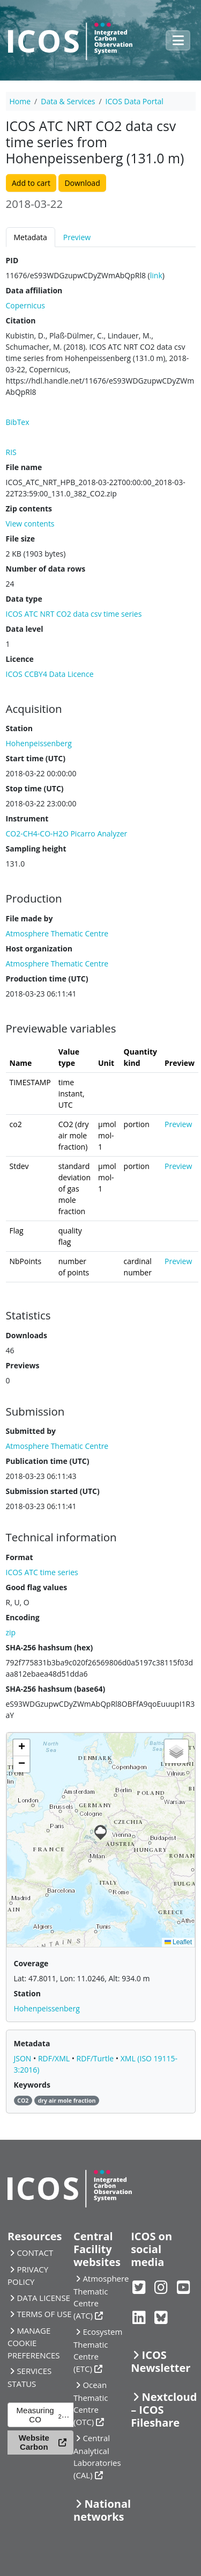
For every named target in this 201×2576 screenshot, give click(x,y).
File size (20, 538)
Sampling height (36, 848)
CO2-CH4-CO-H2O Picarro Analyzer (67, 833)
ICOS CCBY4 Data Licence (50, 674)
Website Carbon (34, 2442)
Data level (24, 629)
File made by (29, 918)
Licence (20, 659)
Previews (23, 1365)
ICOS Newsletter (160, 2361)
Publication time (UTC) (48, 1461)
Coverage (31, 1963)
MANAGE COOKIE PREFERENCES (34, 2343)
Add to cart (31, 183)
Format (19, 1557)
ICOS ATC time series (42, 1572)
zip (11, 1632)
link (156, 275)
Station (19, 728)
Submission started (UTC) (53, 1491)
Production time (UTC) (47, 978)
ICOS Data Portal (134, 101)
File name (24, 467)
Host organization (39, 948)
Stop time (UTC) (35, 788)
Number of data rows (46, 569)
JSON (24, 2058)
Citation (21, 320)
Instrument (27, 818)
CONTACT (35, 2252)
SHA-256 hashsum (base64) (56, 1689)
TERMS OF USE (44, 2313)
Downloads (26, 1335)
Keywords (32, 2085)
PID (12, 260)
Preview (77, 237)
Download (82, 183)
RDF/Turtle (96, 2058)
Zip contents (29, 508)
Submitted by (31, 1431)
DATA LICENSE (43, 2297)
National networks (102, 2510)
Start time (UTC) (35, 758)
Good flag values (37, 1587)
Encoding (23, 1617)
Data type (24, 599)
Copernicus (25, 305)
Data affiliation (34, 290)
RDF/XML (55, 2058)
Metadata (30, 237)
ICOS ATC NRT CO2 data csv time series (74, 614)
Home (20, 101)
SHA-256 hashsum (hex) (49, 1647)
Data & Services (68, 101)
